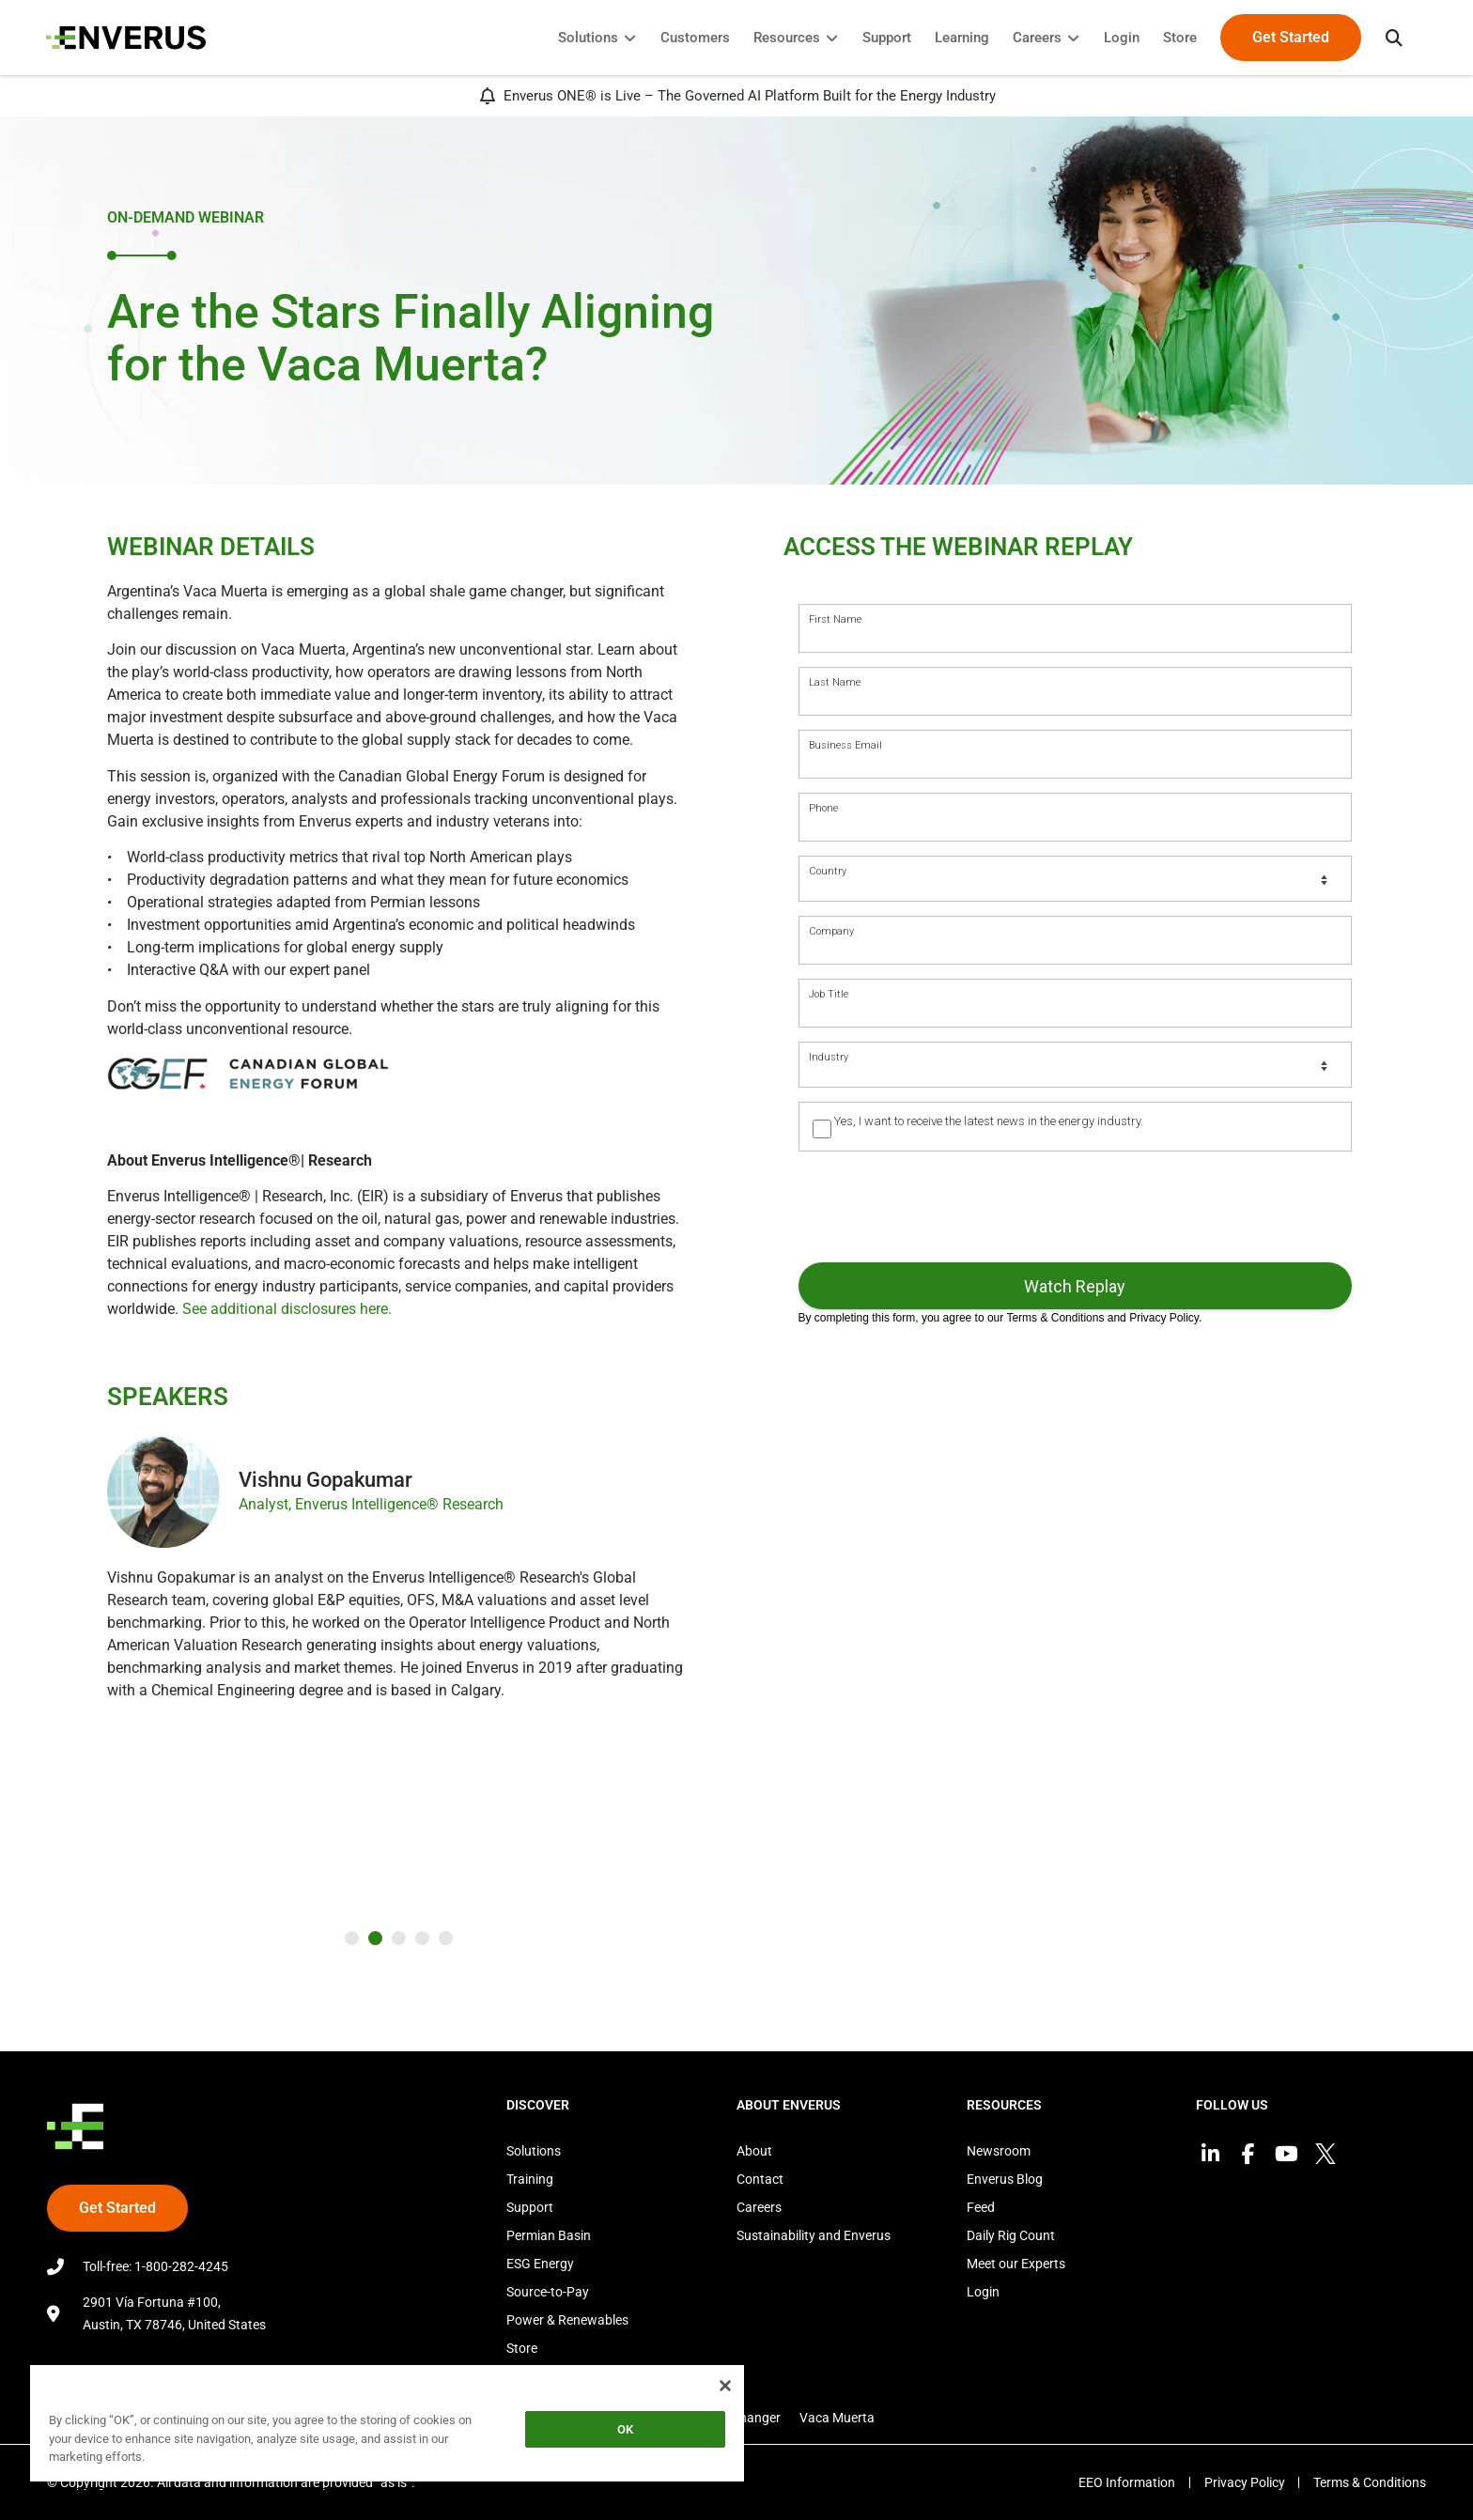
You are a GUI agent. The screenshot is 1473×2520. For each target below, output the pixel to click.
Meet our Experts (1016, 2263)
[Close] (725, 2385)
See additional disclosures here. (287, 1309)
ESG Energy (540, 2263)
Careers (759, 2207)
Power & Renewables (567, 2319)
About (754, 2150)
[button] (1393, 37)
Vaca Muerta (837, 2417)
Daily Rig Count (1011, 2235)
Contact (759, 2179)
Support (529, 2207)
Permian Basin (548, 2235)
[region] (387, 2426)
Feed (981, 2207)
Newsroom (999, 2150)
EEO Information (1126, 2482)
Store (521, 2348)
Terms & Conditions (1369, 2482)
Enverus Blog (1005, 2179)
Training (529, 2179)
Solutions (533, 2150)
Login (983, 2291)
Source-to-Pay (547, 2291)
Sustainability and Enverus (813, 2235)
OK (625, 2429)
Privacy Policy (1243, 2482)
